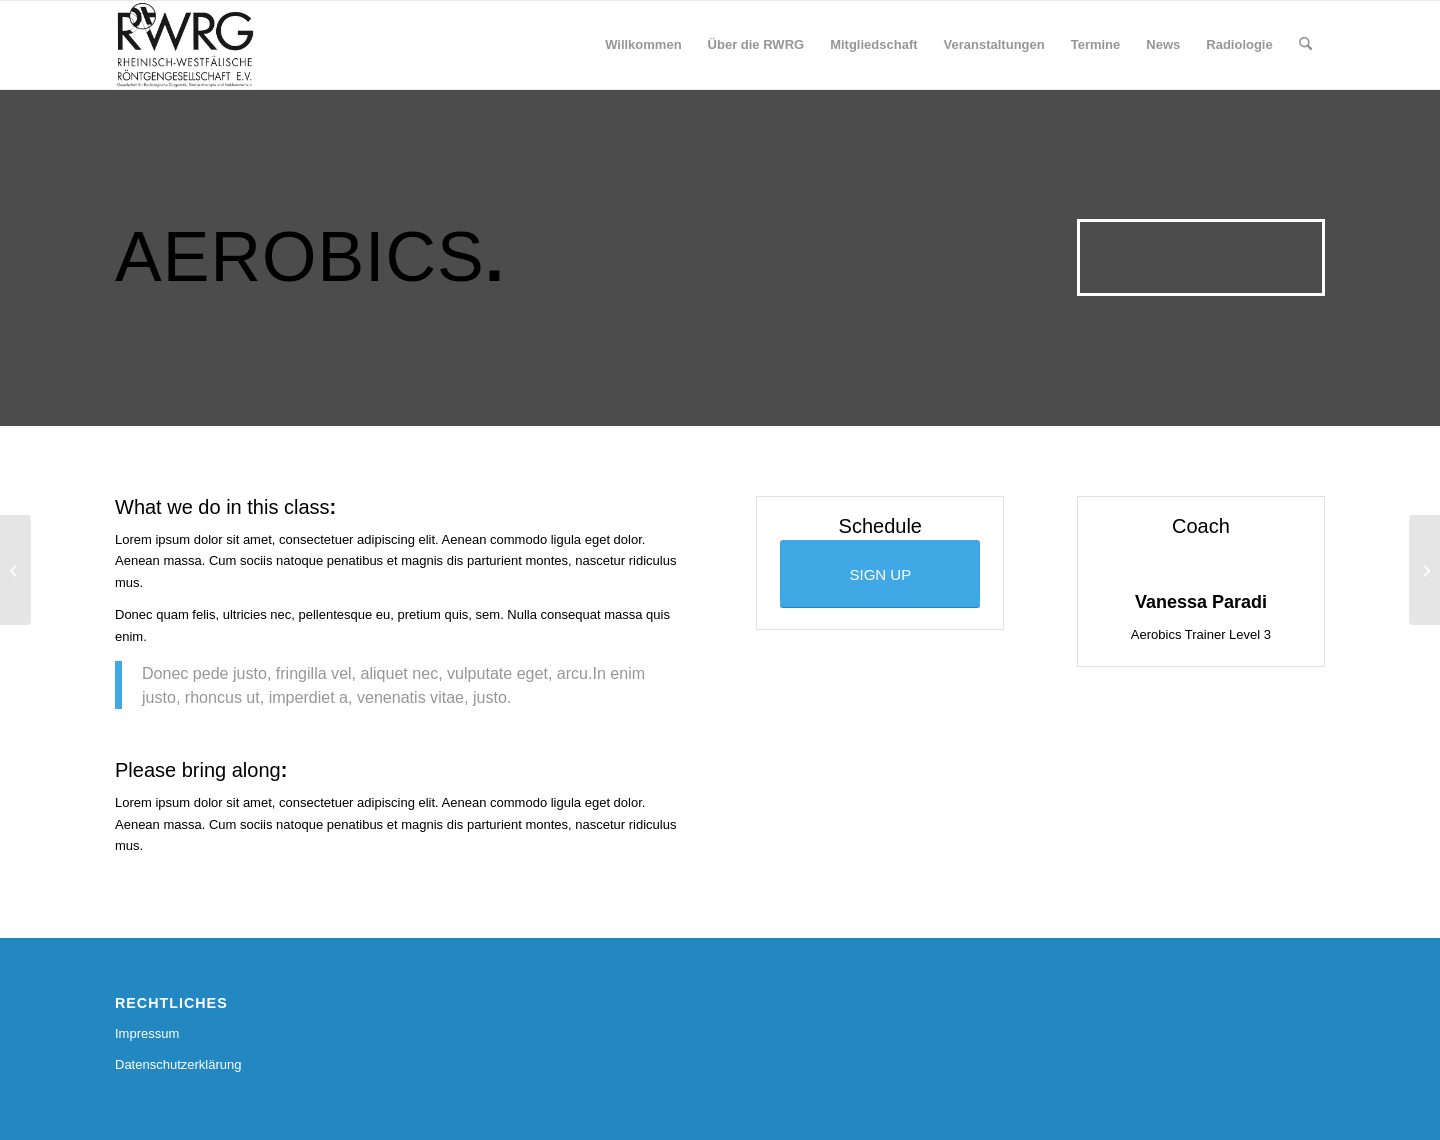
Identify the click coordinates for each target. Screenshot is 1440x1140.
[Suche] (1305, 45)
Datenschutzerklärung (178, 1064)
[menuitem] (643, 45)
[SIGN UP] (880, 574)
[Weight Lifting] (15, 570)
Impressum (147, 1033)
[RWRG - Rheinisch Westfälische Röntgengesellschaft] (185, 45)
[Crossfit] (1424, 570)
